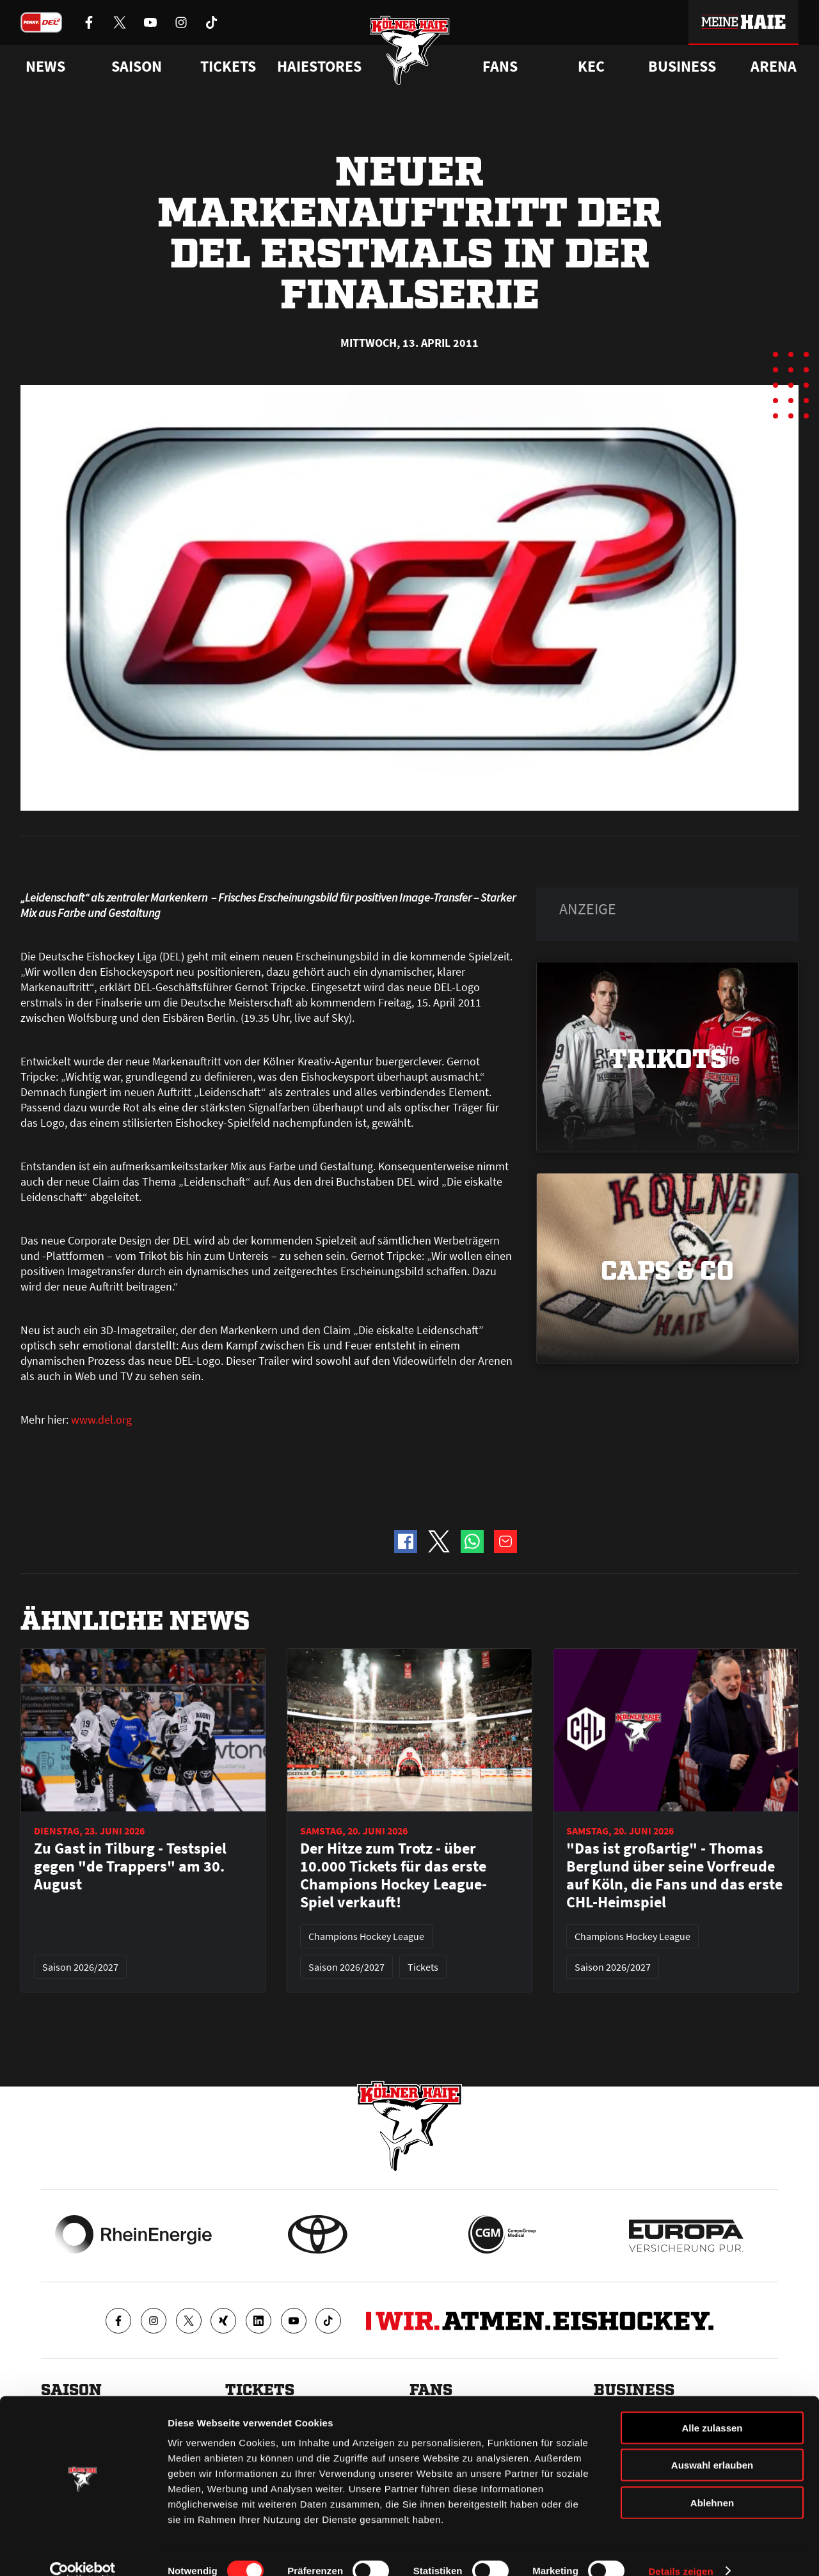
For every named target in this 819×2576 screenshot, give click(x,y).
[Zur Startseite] (409, 52)
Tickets (228, 66)
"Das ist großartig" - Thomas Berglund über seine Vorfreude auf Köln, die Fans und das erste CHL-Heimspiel (674, 1875)
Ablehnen (712, 2482)
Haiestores (319, 66)
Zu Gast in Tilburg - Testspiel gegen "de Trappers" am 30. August (130, 1866)
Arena (774, 66)
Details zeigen (680, 2550)
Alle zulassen (711, 2407)
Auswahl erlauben (712, 2445)
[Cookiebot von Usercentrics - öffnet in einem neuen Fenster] (83, 2551)
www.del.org (101, 1419)
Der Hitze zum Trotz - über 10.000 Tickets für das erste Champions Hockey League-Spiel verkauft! (393, 1875)
